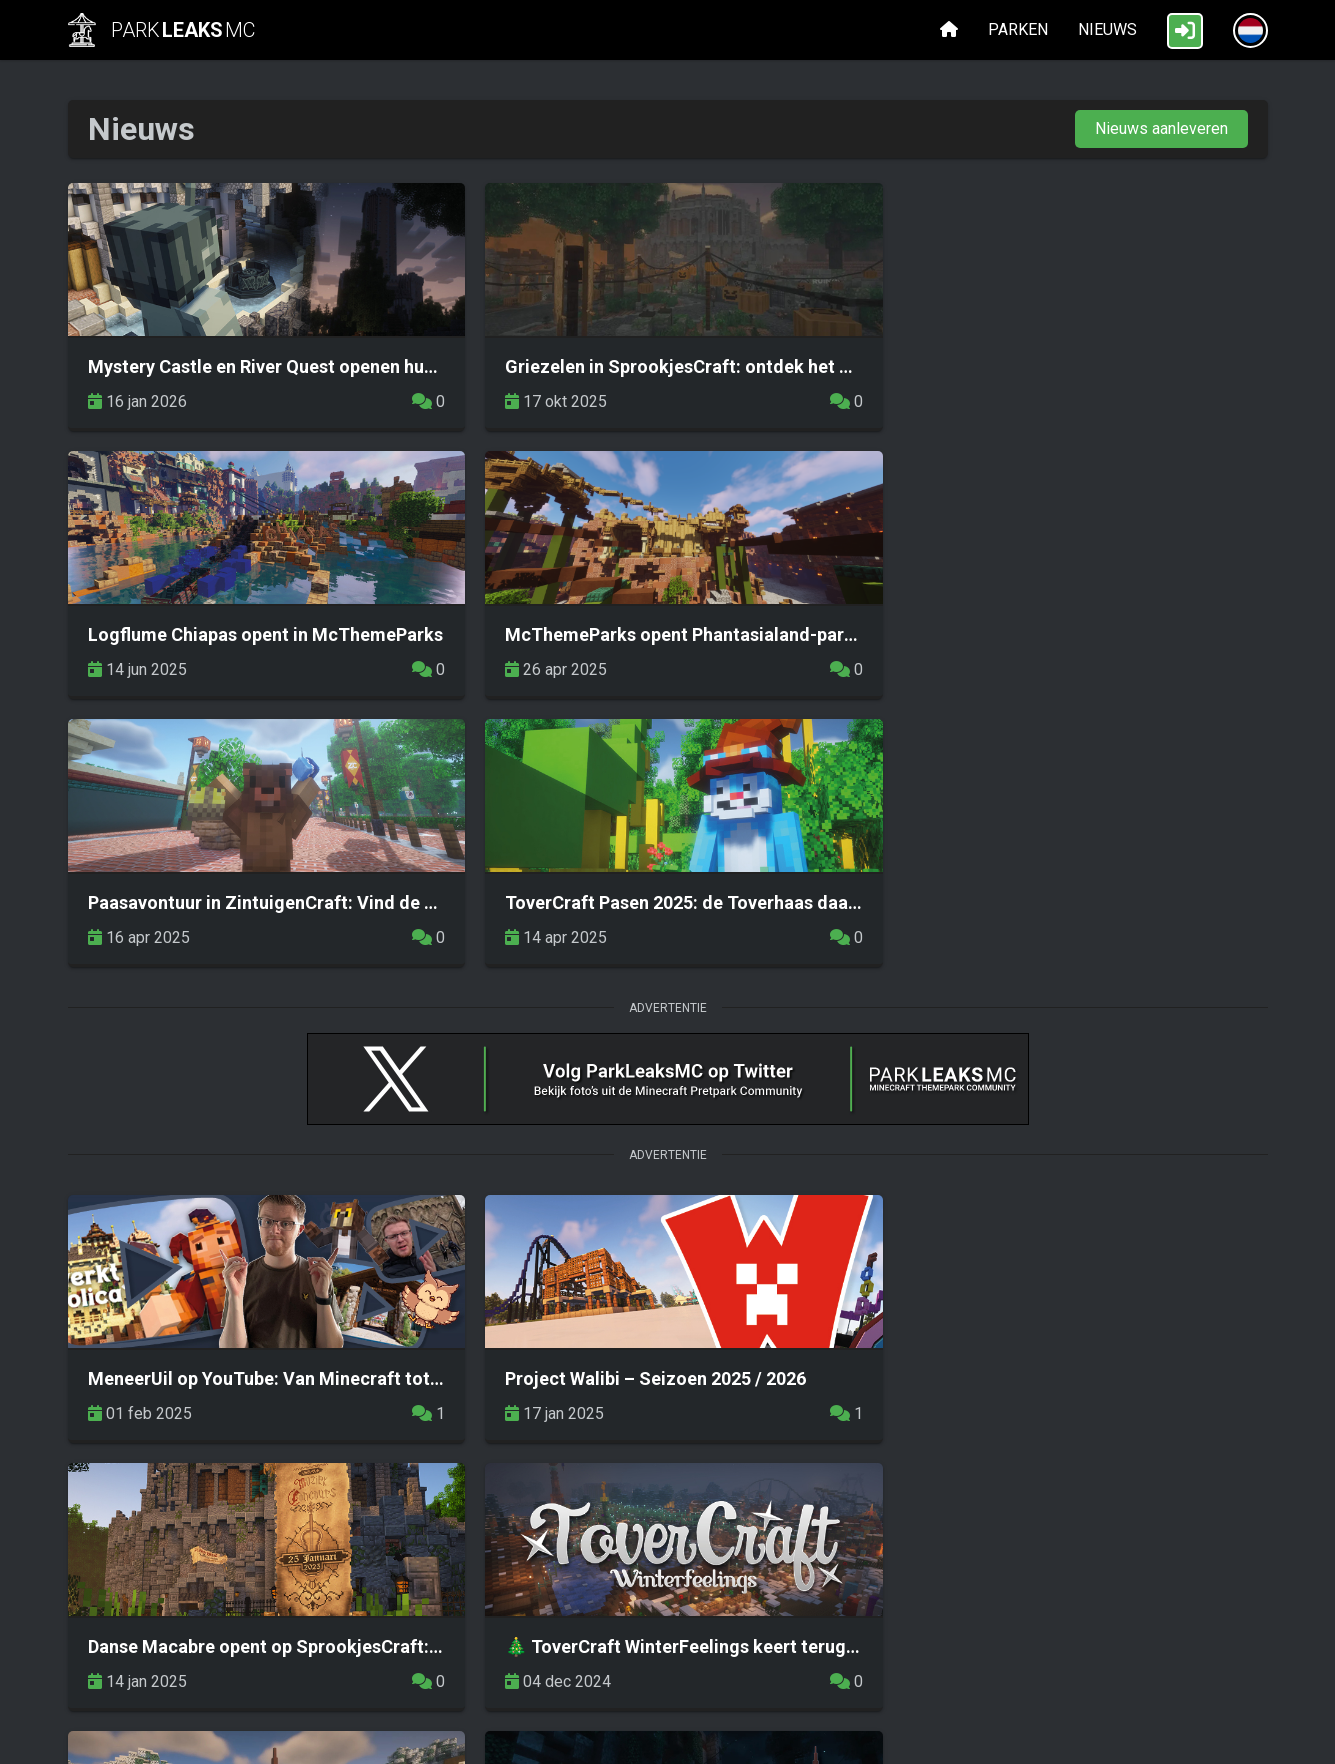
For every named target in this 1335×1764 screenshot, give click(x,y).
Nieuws (1107, 29)
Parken (1018, 29)
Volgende (1190, 1491)
